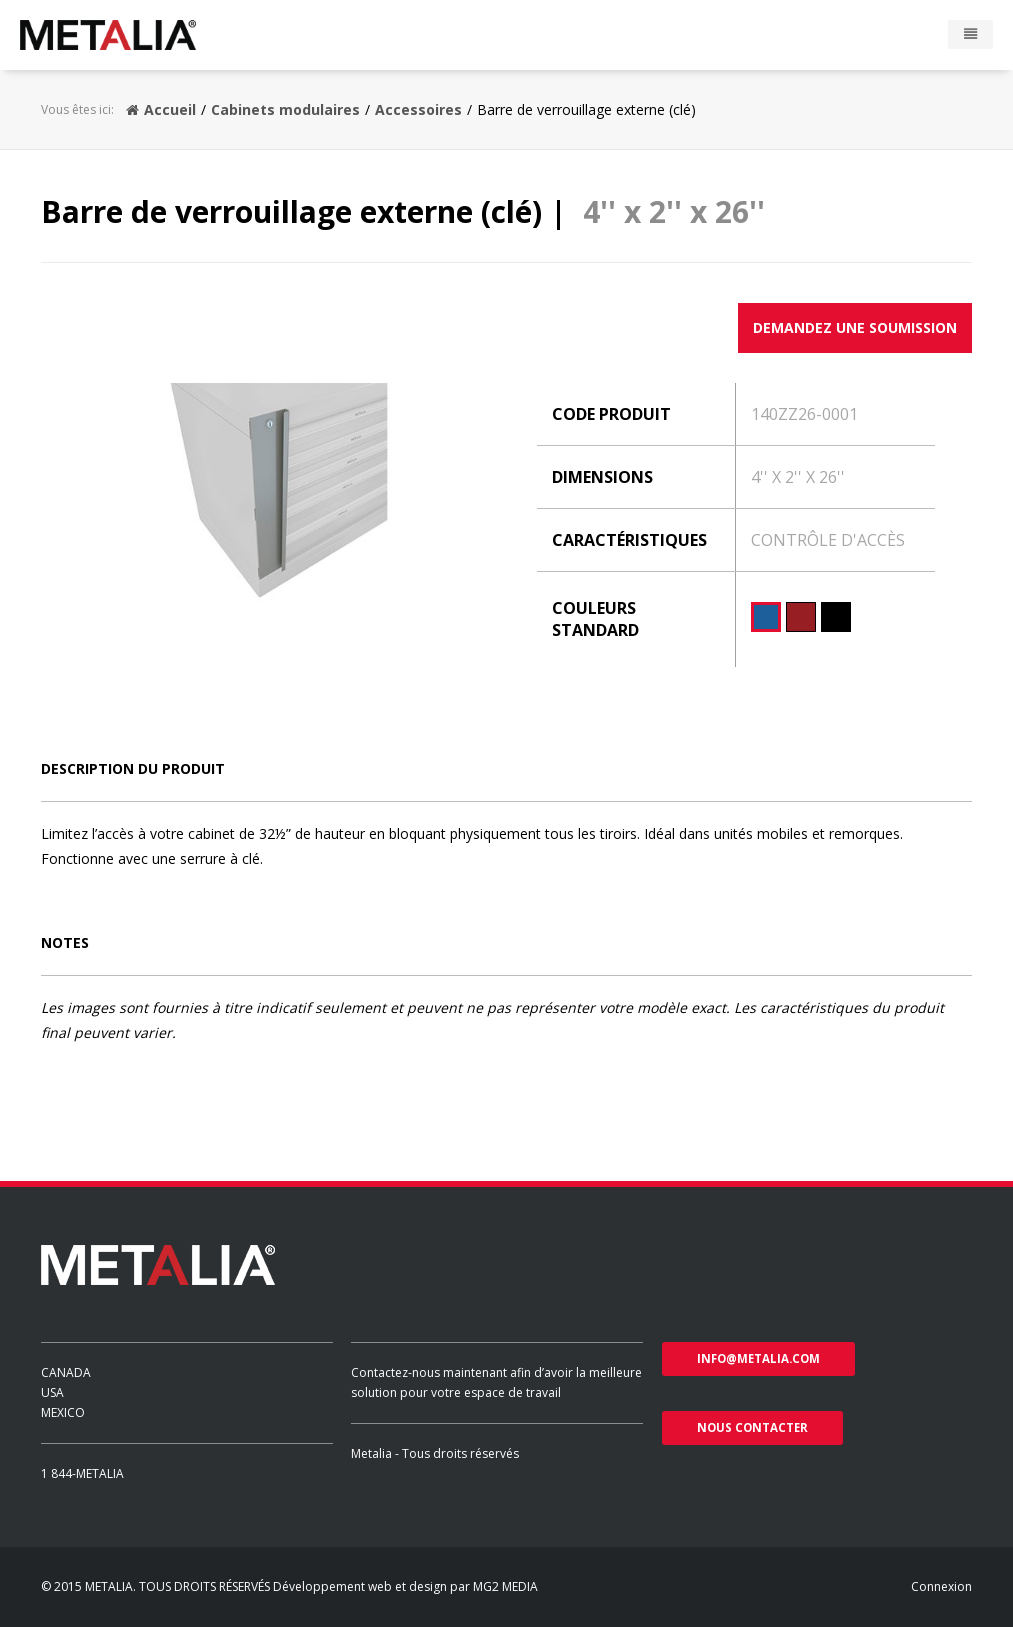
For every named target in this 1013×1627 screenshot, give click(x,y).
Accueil (161, 109)
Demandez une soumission (855, 327)
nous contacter (752, 1427)
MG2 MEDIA (505, 1586)
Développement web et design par (373, 1586)
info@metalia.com (758, 1358)
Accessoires (418, 109)
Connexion (941, 1586)
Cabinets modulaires (285, 109)
